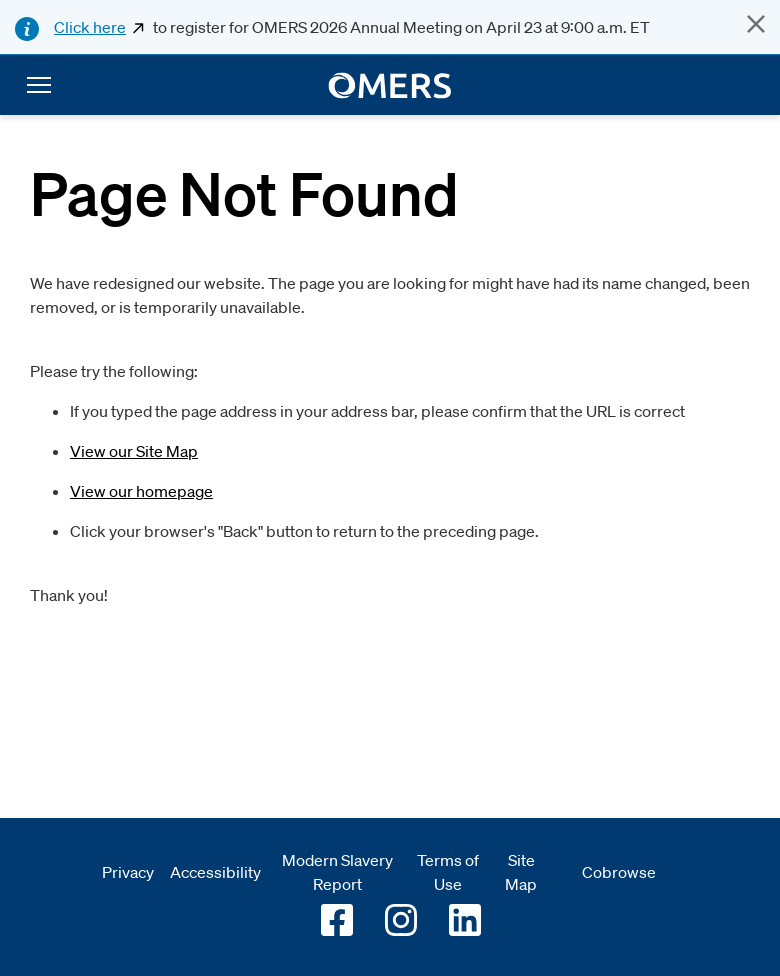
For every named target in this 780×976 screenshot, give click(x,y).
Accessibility (215, 872)
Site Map (521, 872)
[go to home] (390, 85)
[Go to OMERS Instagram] (401, 920)
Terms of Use (448, 872)
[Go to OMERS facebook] (337, 920)
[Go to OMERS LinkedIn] (465, 920)
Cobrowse (619, 872)
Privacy (128, 872)
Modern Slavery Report (337, 872)
